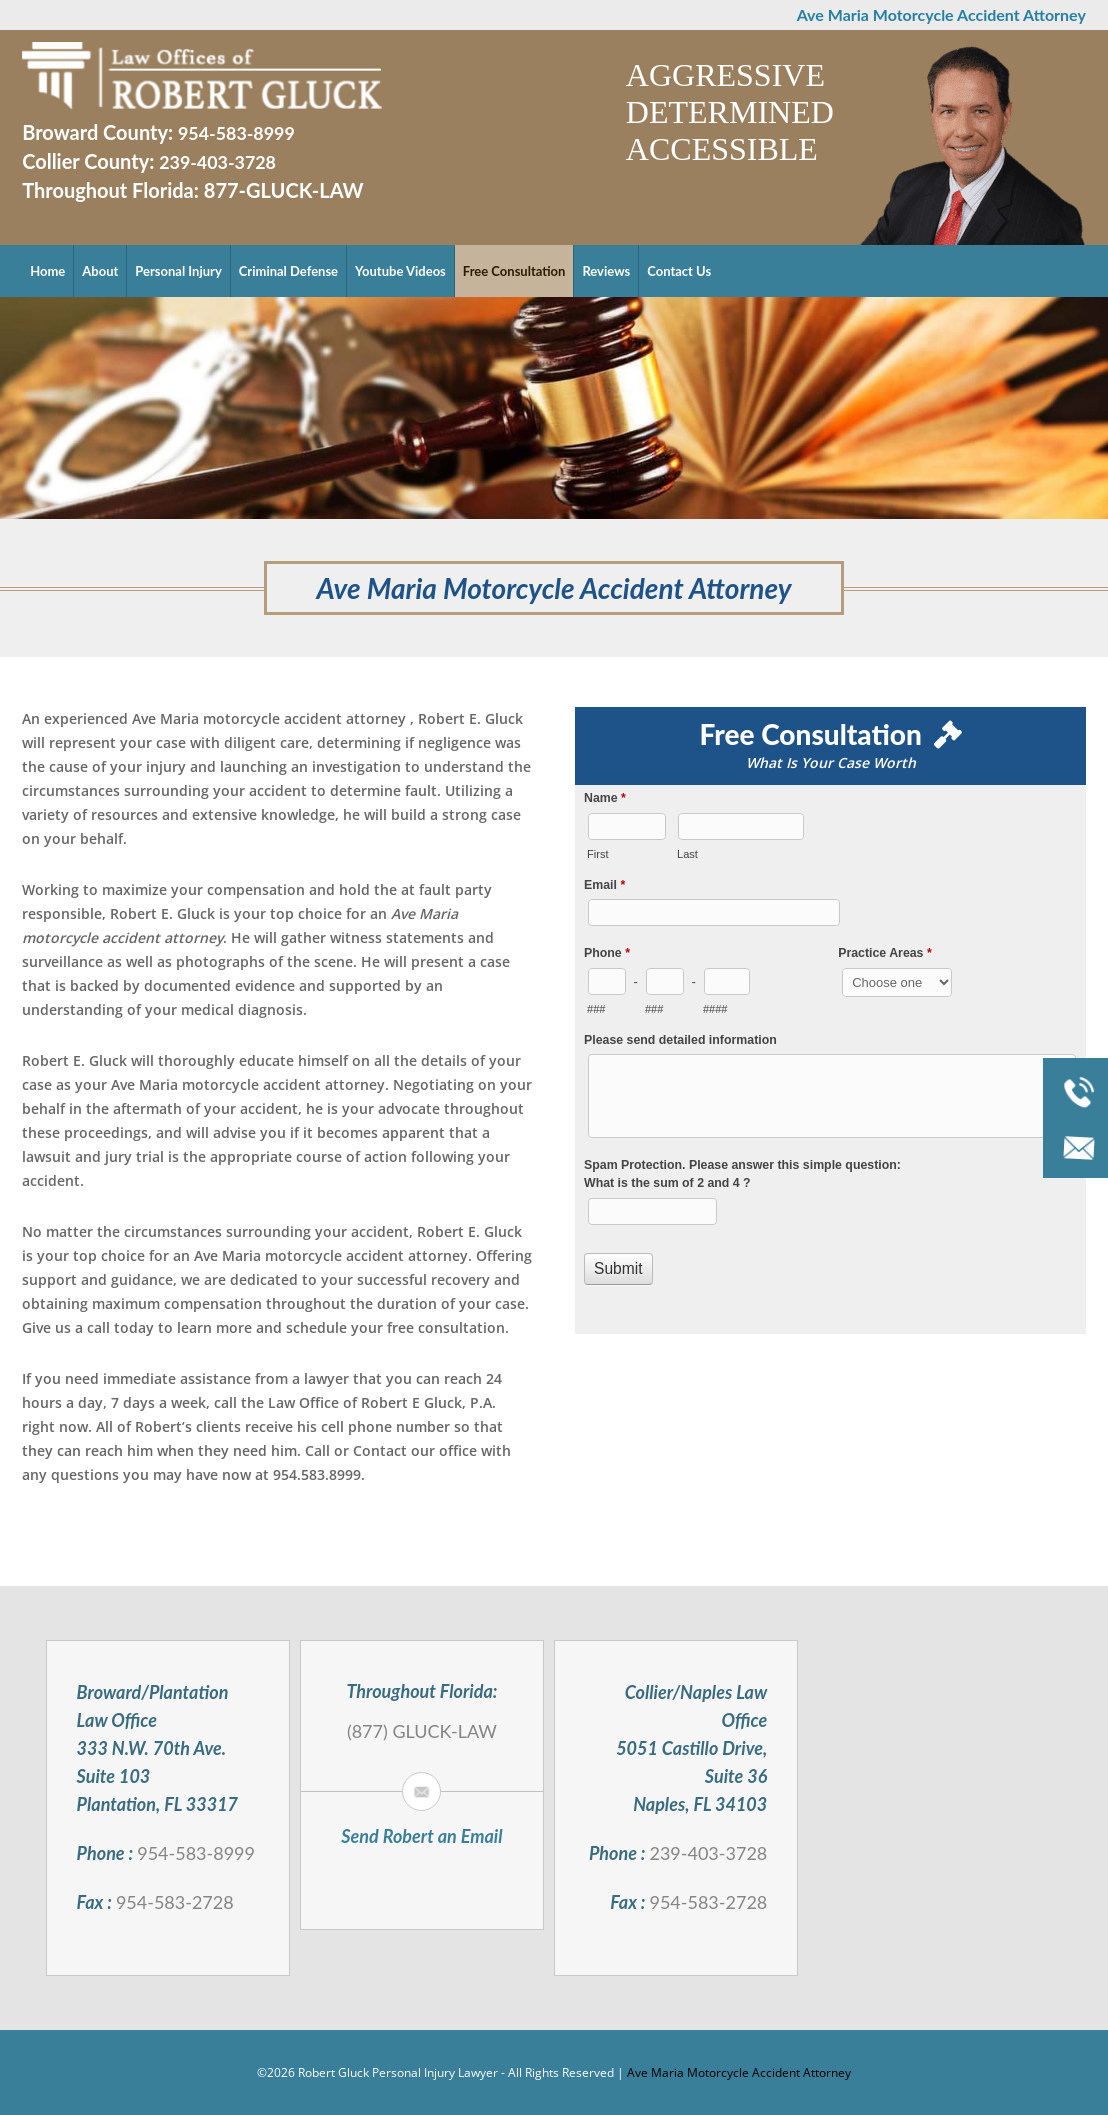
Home (47, 271)
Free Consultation (514, 271)
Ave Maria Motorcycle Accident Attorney (739, 2072)
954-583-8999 (237, 133)
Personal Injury (178, 271)
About (100, 271)
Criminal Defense (288, 271)
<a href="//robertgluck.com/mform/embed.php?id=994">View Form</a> (830, 1058)
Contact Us (679, 271)
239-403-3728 (218, 162)
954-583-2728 (175, 1902)
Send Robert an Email (421, 1836)
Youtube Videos (400, 271)
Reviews (606, 271)
